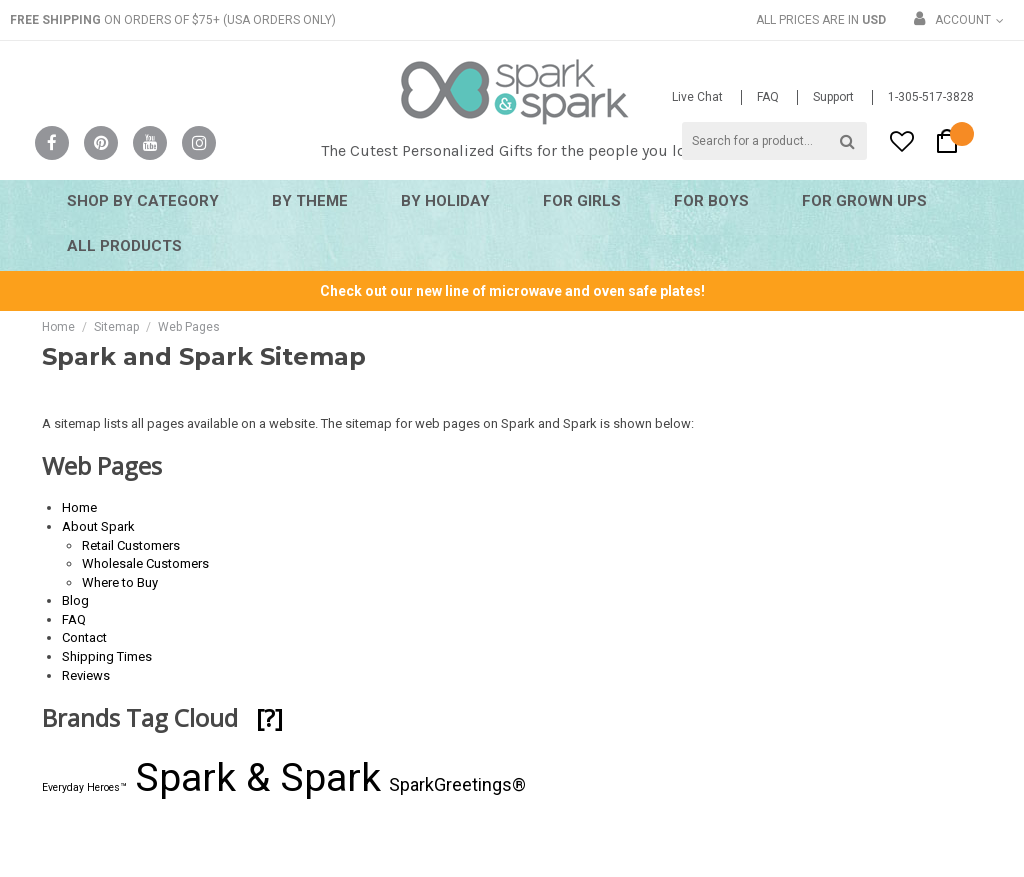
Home (58, 327)
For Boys (711, 201)
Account (963, 20)
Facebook (52, 143)
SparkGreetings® (457, 784)
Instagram (199, 143)
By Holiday (445, 201)
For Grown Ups (864, 201)
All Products (124, 246)
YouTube (150, 143)
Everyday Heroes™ (84, 787)
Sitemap (116, 327)
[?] (269, 717)
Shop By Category (143, 201)
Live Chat (697, 97)
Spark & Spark (258, 778)
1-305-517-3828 (931, 97)
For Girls (582, 201)
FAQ (768, 97)
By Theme (310, 201)
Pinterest (101, 143)
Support (833, 97)
